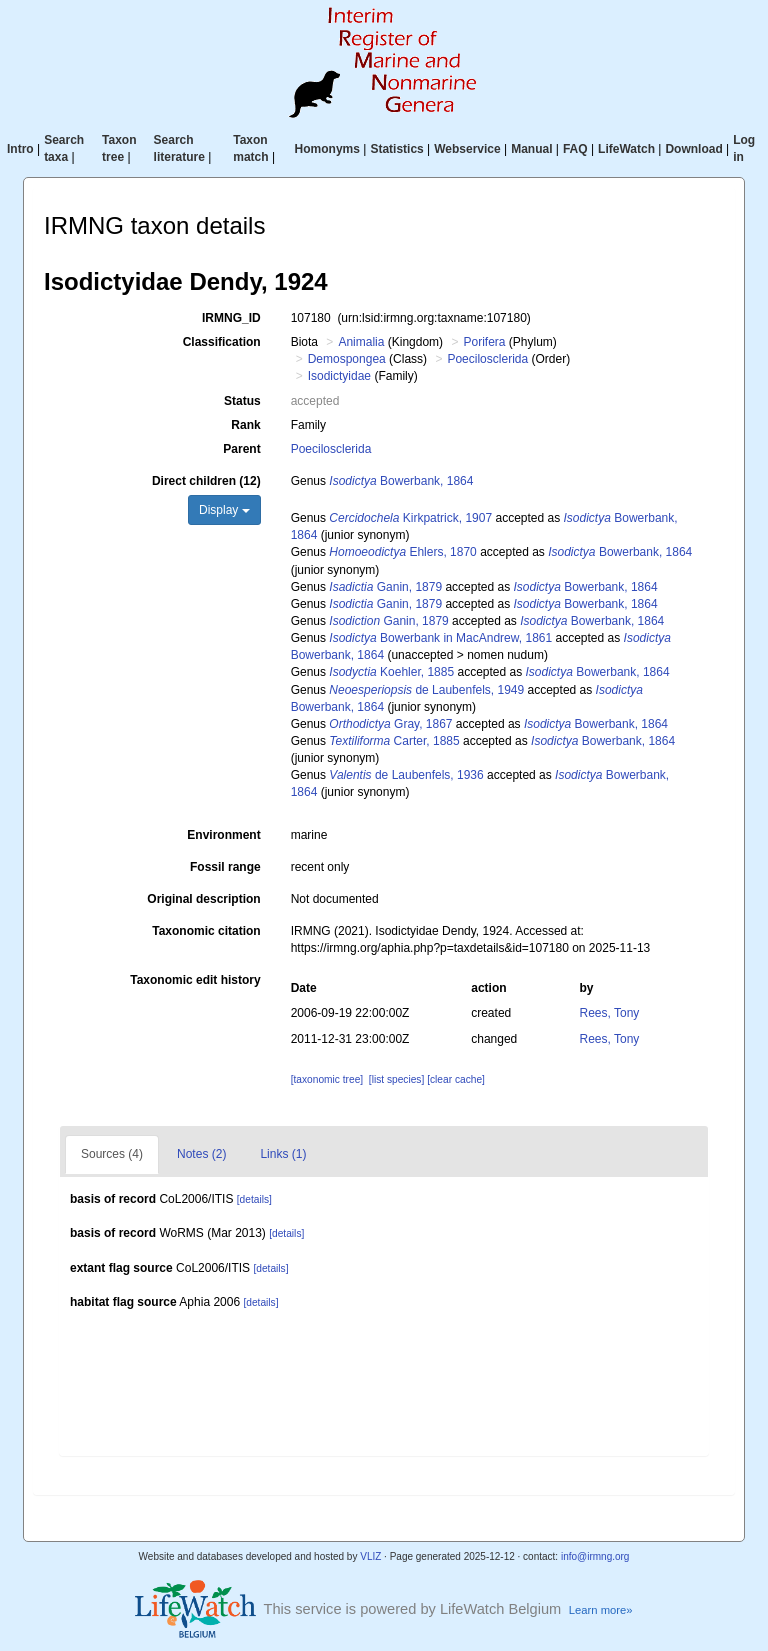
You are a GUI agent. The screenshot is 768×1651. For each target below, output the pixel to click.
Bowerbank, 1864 (401, 481)
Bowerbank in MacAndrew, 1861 (440, 638)
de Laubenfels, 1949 (426, 690)
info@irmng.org (595, 1556)
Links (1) (283, 1154)
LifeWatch (626, 149)
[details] (254, 1199)
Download (693, 149)
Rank (245, 425)
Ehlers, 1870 (402, 552)
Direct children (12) (206, 481)
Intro (20, 149)
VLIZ (370, 1556)
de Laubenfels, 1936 (406, 775)
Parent (241, 449)
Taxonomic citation (206, 931)
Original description (203, 899)
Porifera (484, 342)
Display (224, 510)
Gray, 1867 (390, 724)
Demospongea (347, 359)
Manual (531, 149)
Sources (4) (112, 1154)
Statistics (396, 149)
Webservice (467, 149)
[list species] (396, 1079)
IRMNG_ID (231, 318)
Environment (223, 835)
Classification (222, 342)
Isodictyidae (339, 376)
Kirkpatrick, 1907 (410, 518)
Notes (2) (201, 1154)
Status (242, 401)
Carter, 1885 (394, 741)
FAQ (575, 149)
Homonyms (327, 149)
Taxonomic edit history (195, 980)
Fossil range (225, 867)
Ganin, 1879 (385, 587)
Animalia (361, 342)
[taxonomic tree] (327, 1079)
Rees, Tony (610, 1013)
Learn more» (601, 1610)
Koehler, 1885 (391, 672)
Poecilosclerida (487, 359)
